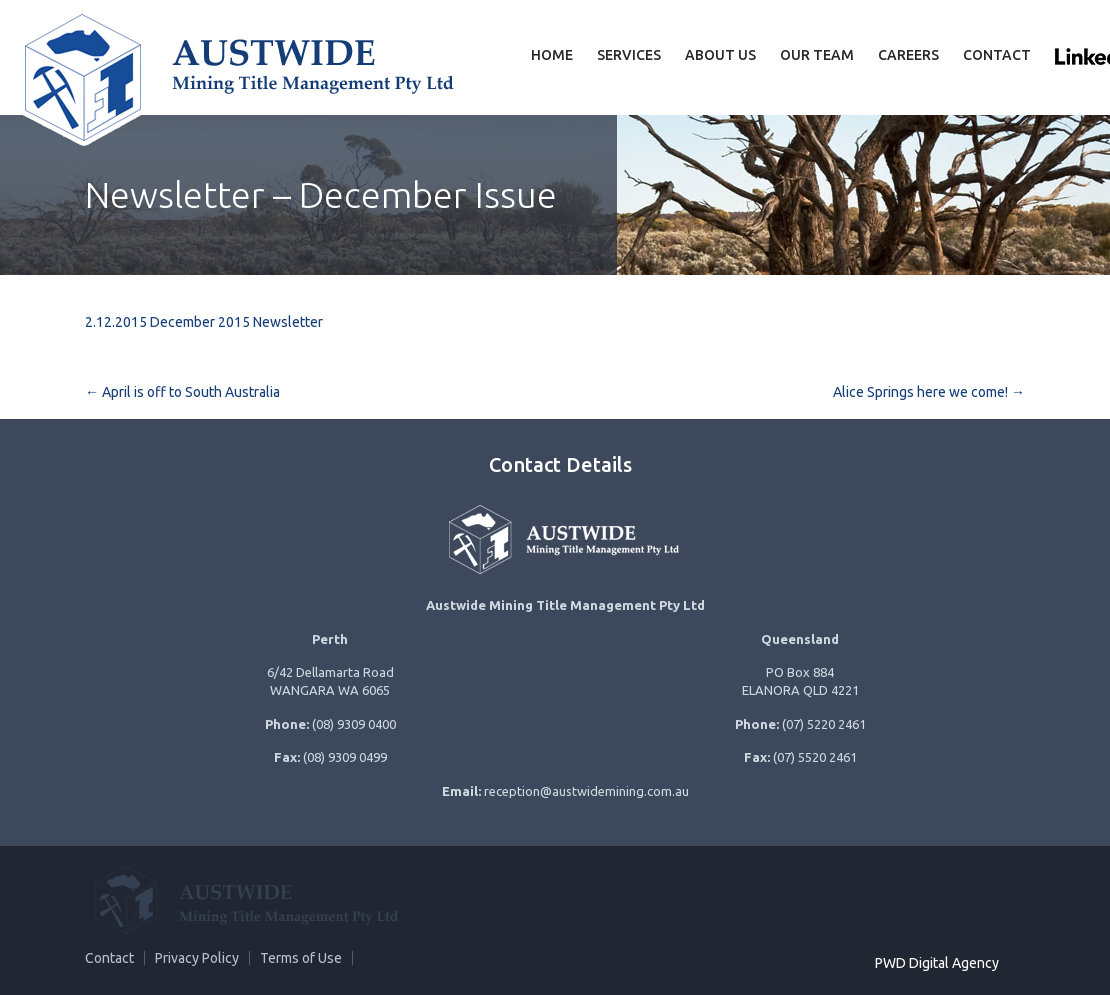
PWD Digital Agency (937, 963)
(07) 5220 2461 (824, 724)
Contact (997, 55)
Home (552, 55)
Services (629, 55)
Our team (817, 55)
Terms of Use (301, 958)
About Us (720, 55)
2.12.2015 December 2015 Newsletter (204, 322)
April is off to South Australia (182, 392)
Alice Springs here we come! (929, 392)
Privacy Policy (197, 958)
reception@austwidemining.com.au (586, 791)
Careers (908, 55)
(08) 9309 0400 (354, 724)
